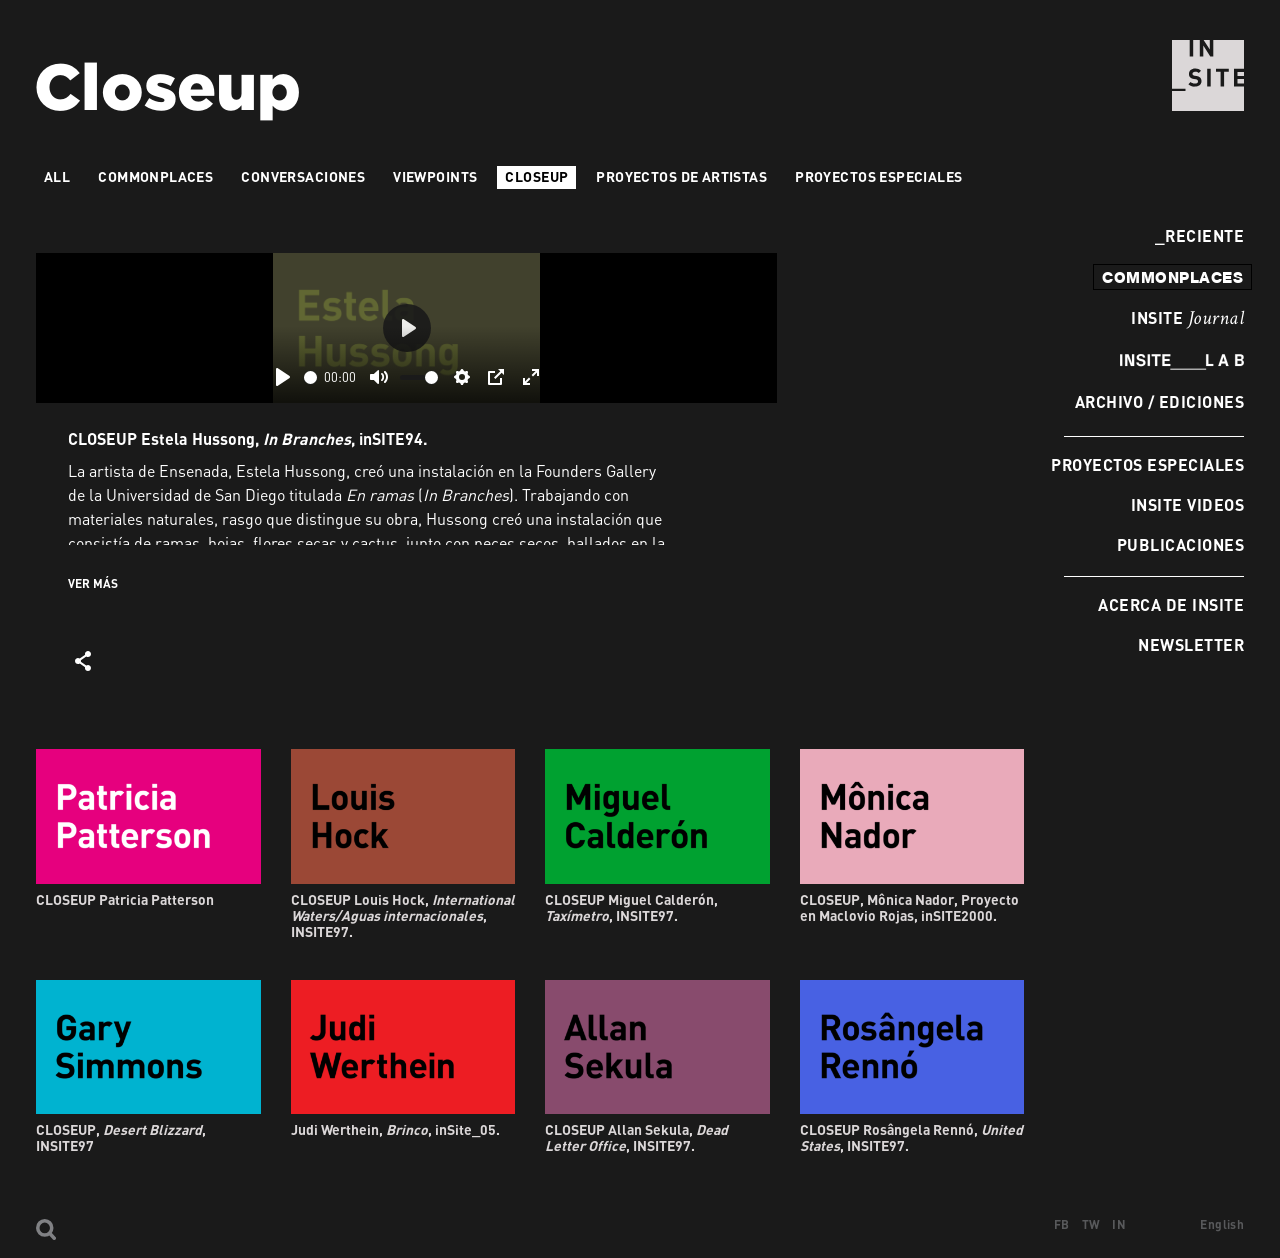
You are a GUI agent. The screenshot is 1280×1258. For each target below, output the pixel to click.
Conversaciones (303, 176)
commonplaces (1172, 277)
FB (1062, 1224)
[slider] (310, 377)
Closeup (536, 176)
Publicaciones (1180, 544)
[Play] (283, 377)
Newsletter (1191, 644)
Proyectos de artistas (681, 176)
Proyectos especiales (1147, 464)
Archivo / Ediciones (1159, 401)
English (1222, 1224)
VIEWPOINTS (435, 176)
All (57, 176)
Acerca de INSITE (1171, 604)
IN (1119, 1224)
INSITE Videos (1187, 504)
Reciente (1199, 235)
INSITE (1187, 319)
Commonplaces (155, 176)
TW (1091, 1224)
